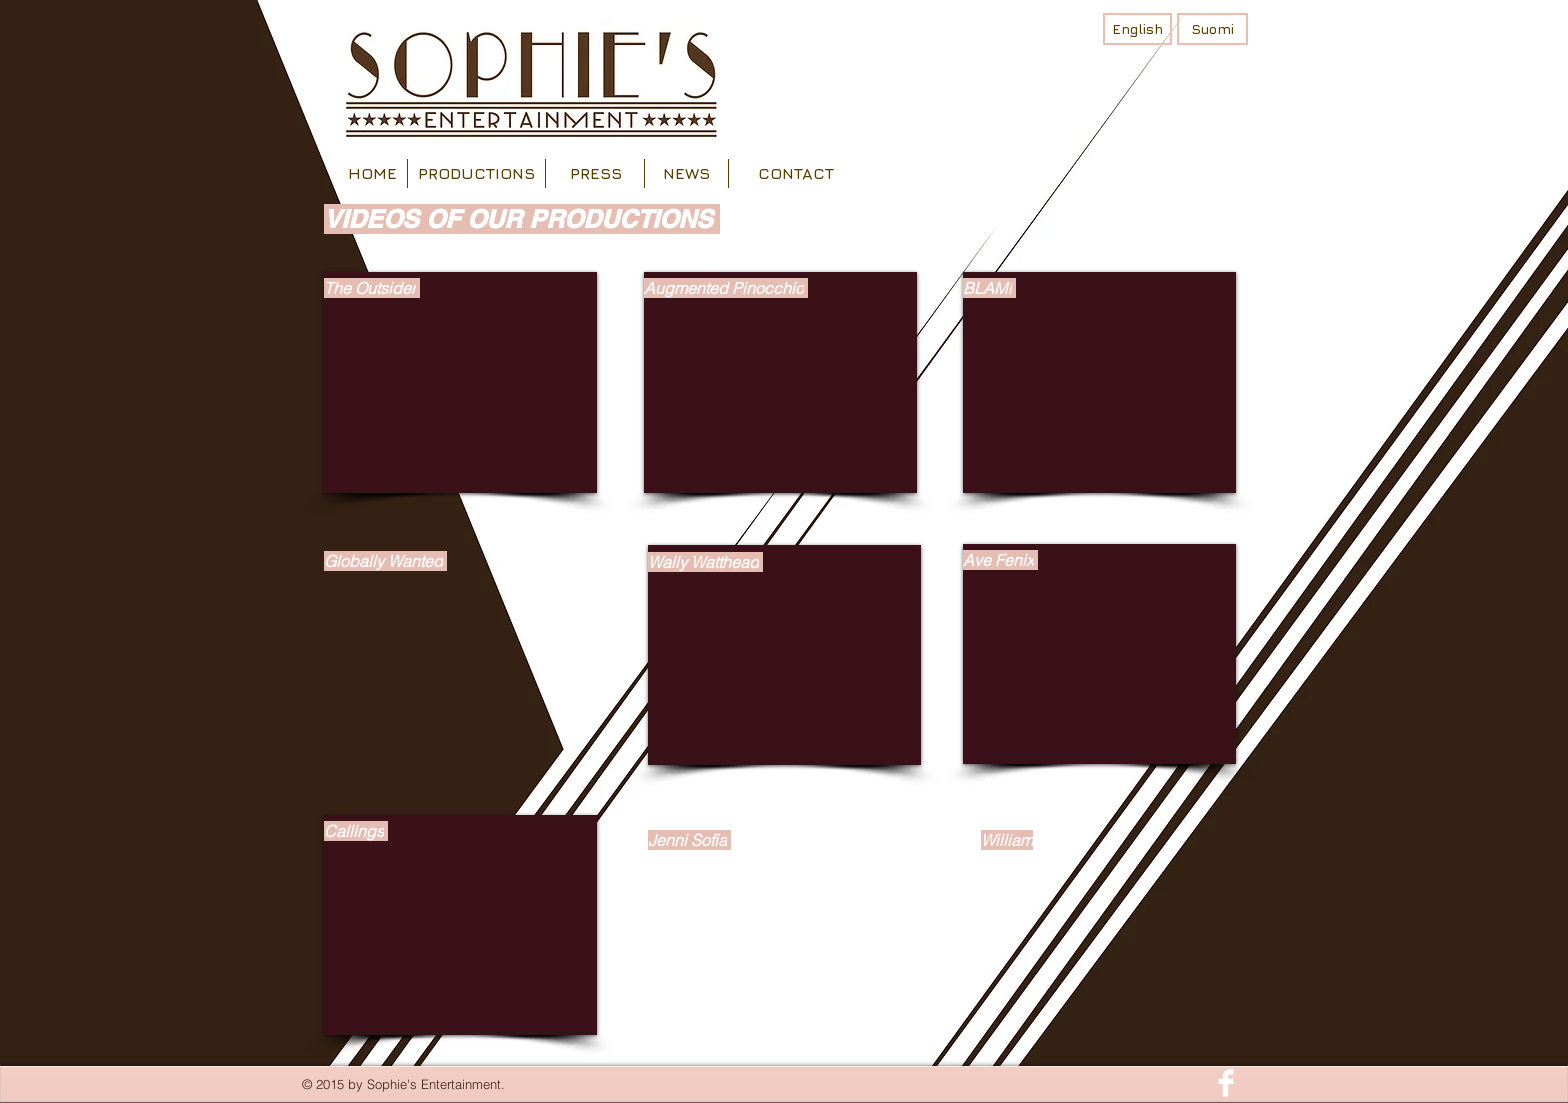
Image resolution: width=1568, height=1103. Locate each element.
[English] (1137, 29)
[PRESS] (596, 173)
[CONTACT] (796, 173)
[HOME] (372, 173)
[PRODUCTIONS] (476, 173)
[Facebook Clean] (1226, 1083)
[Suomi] (1212, 29)
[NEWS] (686, 173)
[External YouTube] (460, 382)
